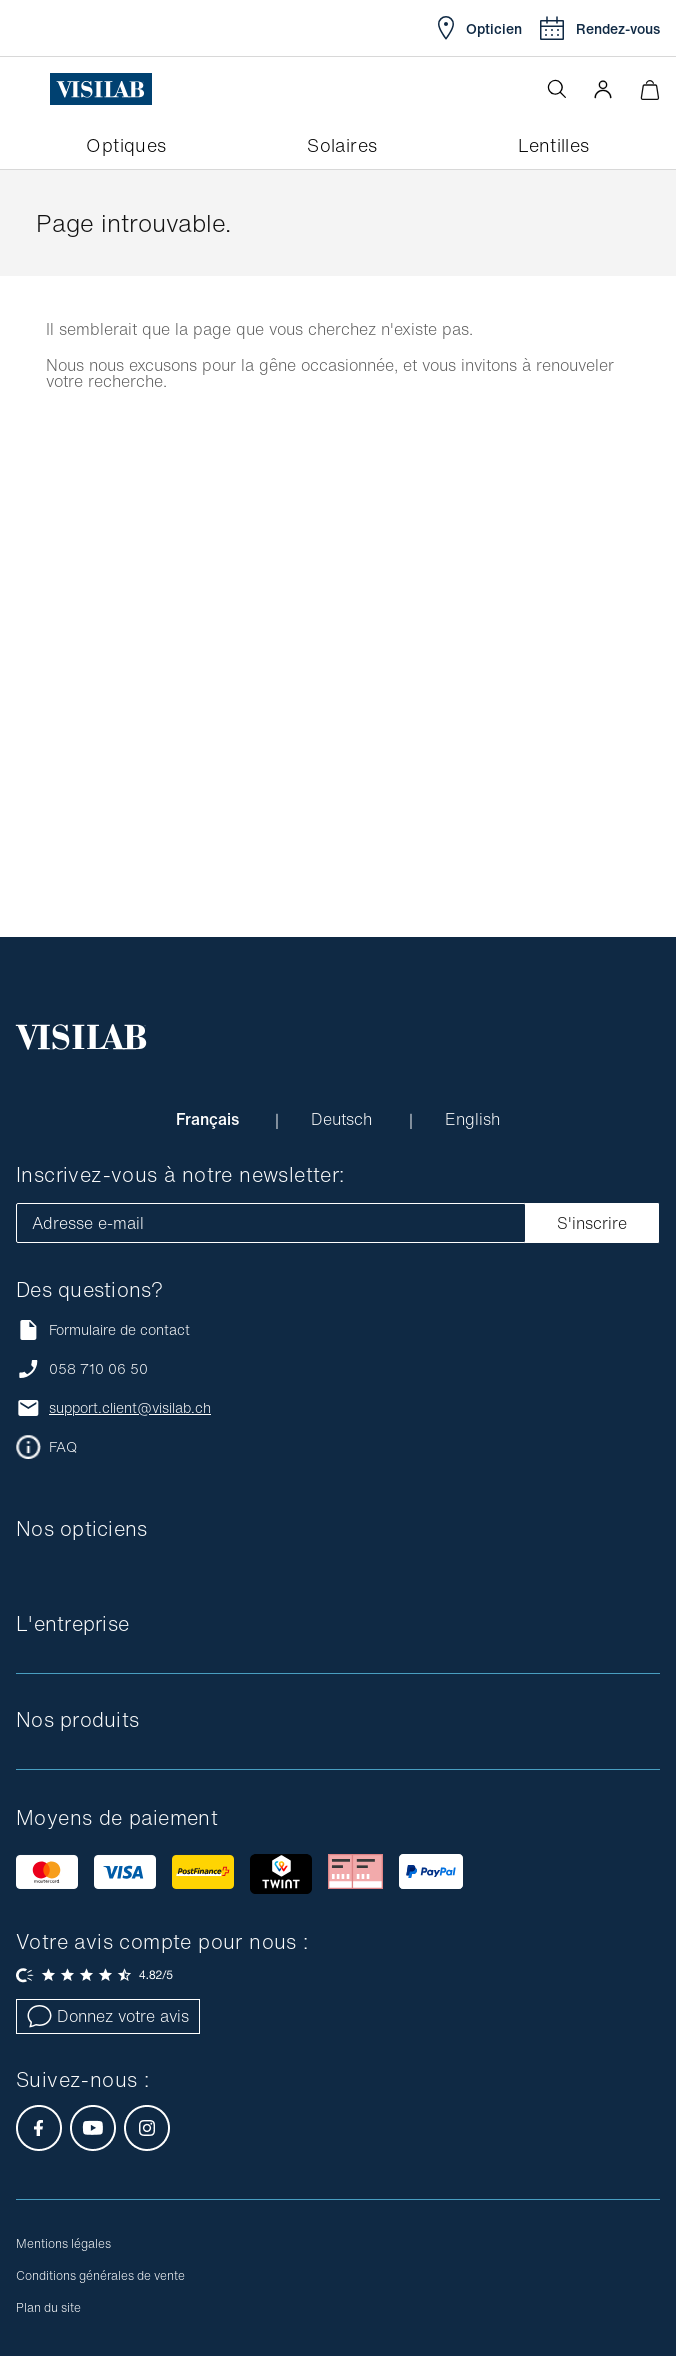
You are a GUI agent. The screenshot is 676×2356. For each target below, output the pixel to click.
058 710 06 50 (98, 1369)
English (472, 1119)
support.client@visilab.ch (130, 1408)
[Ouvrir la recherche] (557, 89)
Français (209, 1119)
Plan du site (48, 2307)
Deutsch (344, 1119)
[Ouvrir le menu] (33, 89)
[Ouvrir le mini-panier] (649, 89)
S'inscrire (592, 1223)
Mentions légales (63, 2243)
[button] (603, 89)
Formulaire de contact (103, 1329)
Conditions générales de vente (100, 2275)
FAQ (63, 1447)
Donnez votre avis (108, 2016)
